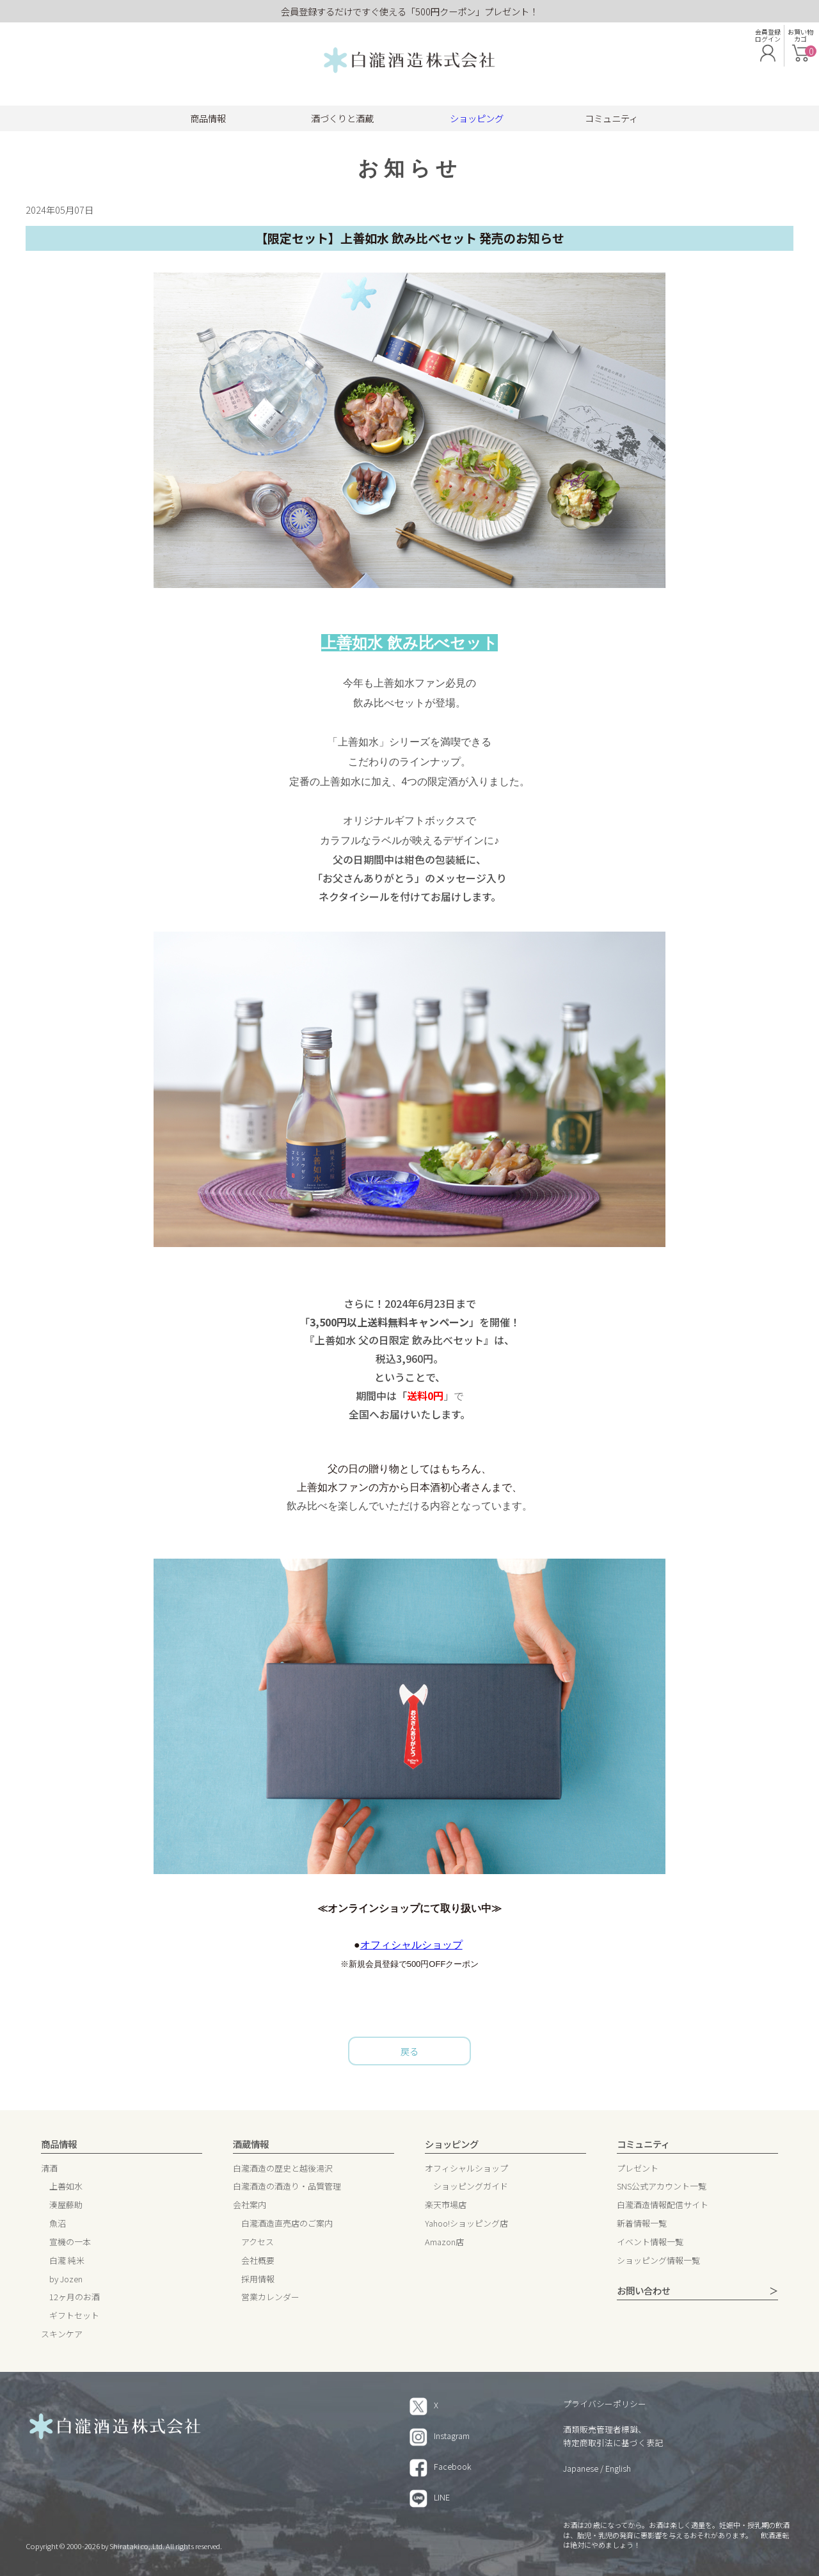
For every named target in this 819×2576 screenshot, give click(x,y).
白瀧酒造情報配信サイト (662, 2205)
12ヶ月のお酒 (74, 2297)
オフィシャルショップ (411, 1944)
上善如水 (66, 2186)
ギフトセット (74, 2315)
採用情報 (257, 2279)
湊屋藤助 (66, 2205)
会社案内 (249, 2205)
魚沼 (57, 2223)
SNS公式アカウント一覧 (661, 2186)
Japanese (580, 2468)
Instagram (440, 2435)
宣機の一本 (70, 2242)
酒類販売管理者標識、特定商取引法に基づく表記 (613, 2435)
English (618, 2468)
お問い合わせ (644, 2291)
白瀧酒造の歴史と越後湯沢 (283, 2168)
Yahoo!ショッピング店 (466, 2223)
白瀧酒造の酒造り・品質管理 (287, 2186)
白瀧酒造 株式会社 (409, 60)
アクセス (257, 2242)
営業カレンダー (270, 2297)
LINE (430, 2497)
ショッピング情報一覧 (658, 2260)
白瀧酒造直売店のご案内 (287, 2223)
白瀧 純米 (66, 2260)
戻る (409, 2051)
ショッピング (477, 118)
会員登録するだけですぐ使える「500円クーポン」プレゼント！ (409, 11)
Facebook (441, 2466)
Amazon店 (444, 2242)
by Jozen (66, 2279)
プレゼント (637, 2168)
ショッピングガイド (470, 2186)
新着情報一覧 (642, 2223)
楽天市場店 (445, 2205)
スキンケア (62, 2334)
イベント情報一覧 (650, 2242)
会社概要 (257, 2260)
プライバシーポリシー (604, 2403)
